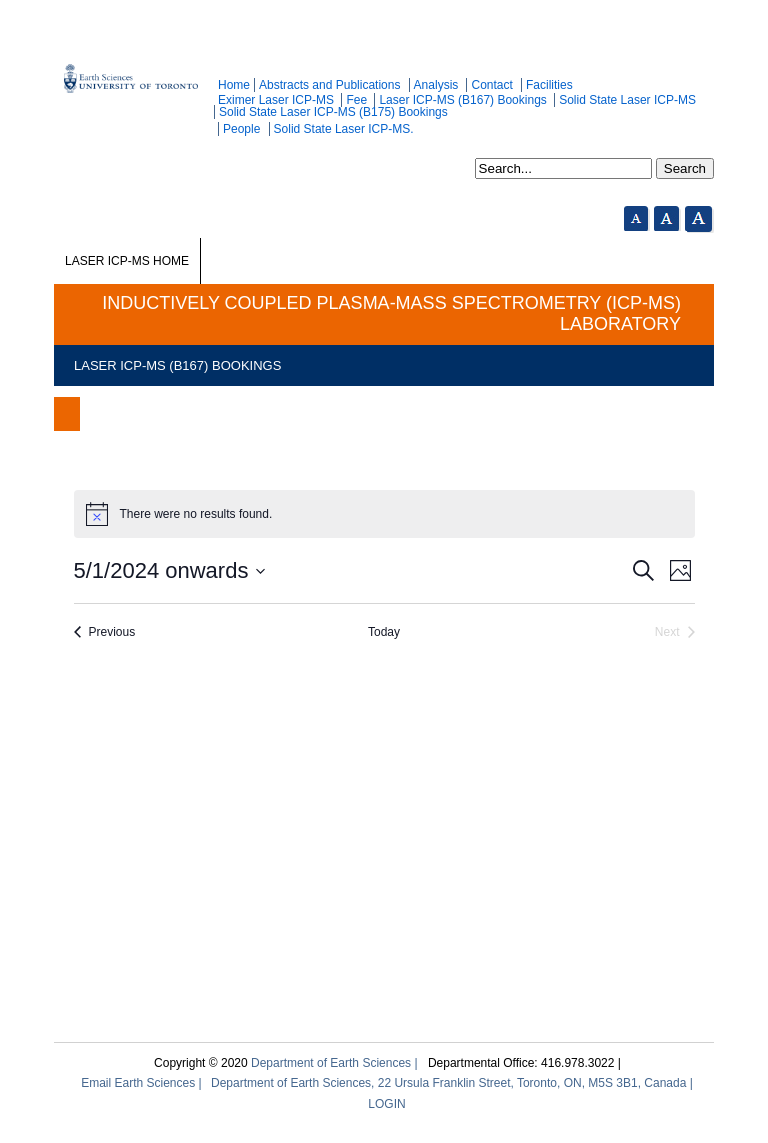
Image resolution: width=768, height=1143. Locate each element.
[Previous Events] (105, 632)
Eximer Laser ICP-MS (276, 100)
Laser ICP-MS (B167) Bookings (462, 100)
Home (234, 85)
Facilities (549, 85)
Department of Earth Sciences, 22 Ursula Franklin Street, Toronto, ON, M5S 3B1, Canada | (452, 1083)
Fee (356, 100)
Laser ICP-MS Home (127, 261)
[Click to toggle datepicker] (170, 570)
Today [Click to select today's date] (384, 632)
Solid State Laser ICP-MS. (344, 129)
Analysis (436, 85)
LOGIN (386, 1104)
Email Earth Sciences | (141, 1083)
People (241, 129)
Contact (491, 85)
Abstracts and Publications (329, 85)
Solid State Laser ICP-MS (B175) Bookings (333, 112)
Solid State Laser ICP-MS (627, 100)
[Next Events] (675, 632)
